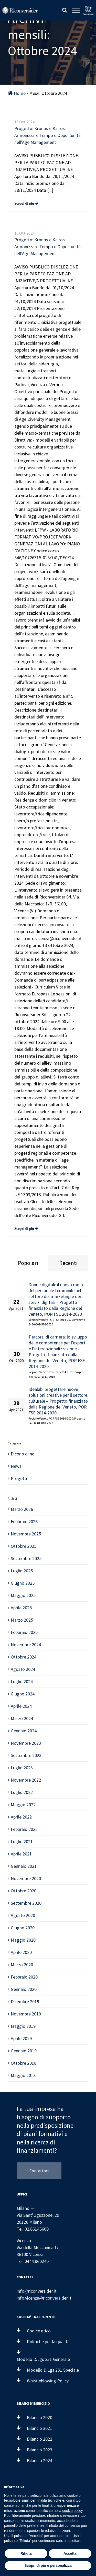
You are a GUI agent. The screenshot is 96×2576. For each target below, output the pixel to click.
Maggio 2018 (23, 2075)
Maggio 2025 (23, 1595)
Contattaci (39, 2170)
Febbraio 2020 (24, 1977)
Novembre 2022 (26, 1780)
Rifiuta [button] (26, 2553)
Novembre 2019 (26, 2014)
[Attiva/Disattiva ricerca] (64, 10)
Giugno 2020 (23, 1928)
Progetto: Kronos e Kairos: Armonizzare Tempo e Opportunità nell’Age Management (47, 135)
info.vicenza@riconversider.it (44, 2298)
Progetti (19, 1478)
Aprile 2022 (21, 1817)
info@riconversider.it (37, 2291)
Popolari (28, 1262)
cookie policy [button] (72, 2511)
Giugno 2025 (23, 1583)
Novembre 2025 (26, 1534)
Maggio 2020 (23, 1940)
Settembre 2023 (26, 1755)
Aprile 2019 (21, 2038)
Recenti (68, 1262)
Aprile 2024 (21, 1706)
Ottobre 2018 (23, 2063)
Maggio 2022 (23, 1805)
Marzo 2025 (22, 1620)
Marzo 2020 (22, 1965)
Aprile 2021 (21, 1854)
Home (17, 93)
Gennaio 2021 (24, 1866)
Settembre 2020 (26, 1903)
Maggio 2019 (23, 2026)
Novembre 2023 (26, 1743)
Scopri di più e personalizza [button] (47, 2565)
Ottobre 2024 (23, 1657)
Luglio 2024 (22, 1681)
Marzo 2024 (22, 1718)
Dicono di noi (23, 1454)
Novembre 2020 (26, 1878)
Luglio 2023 (22, 1768)
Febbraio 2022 (24, 1829)
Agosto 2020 (23, 1915)
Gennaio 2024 (24, 1731)
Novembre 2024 (26, 1645)
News (16, 1466)
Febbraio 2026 (24, 1521)
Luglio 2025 (22, 1571)
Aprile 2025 (21, 1608)
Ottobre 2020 (23, 1891)
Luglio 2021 (22, 1841)
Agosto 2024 (23, 1669)
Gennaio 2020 (24, 1989)
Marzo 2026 (22, 1509)
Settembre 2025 (26, 1558)
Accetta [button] (70, 2553)
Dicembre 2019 (25, 2001)
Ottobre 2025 (23, 1546)
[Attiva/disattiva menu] (75, 10)
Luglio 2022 (22, 1792)
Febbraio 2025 (24, 1632)
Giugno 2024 (23, 1694)
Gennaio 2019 (24, 2051)
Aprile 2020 (21, 1952)
